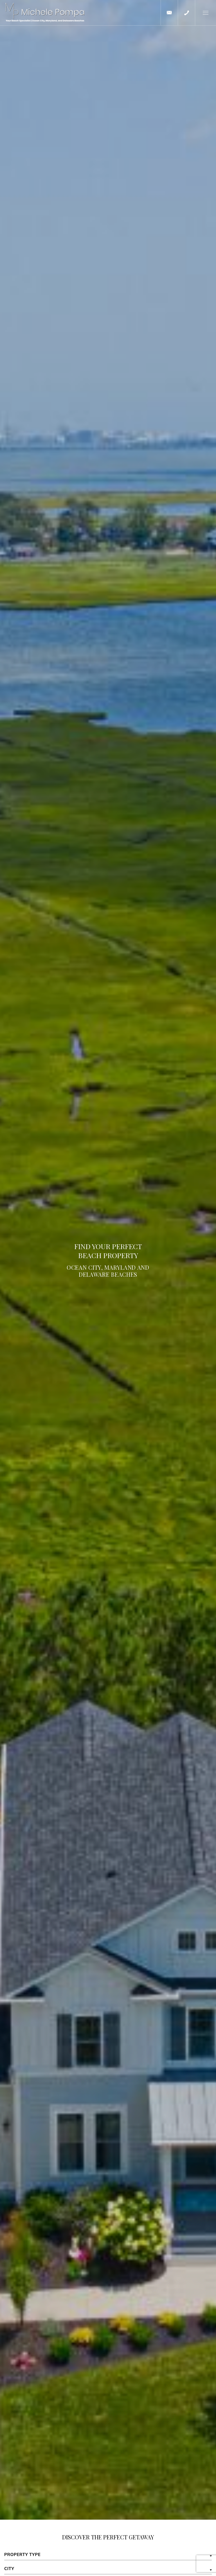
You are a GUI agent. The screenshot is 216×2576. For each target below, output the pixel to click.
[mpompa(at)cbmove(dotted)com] (169, 12)
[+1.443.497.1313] (186, 12)
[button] (205, 12)
